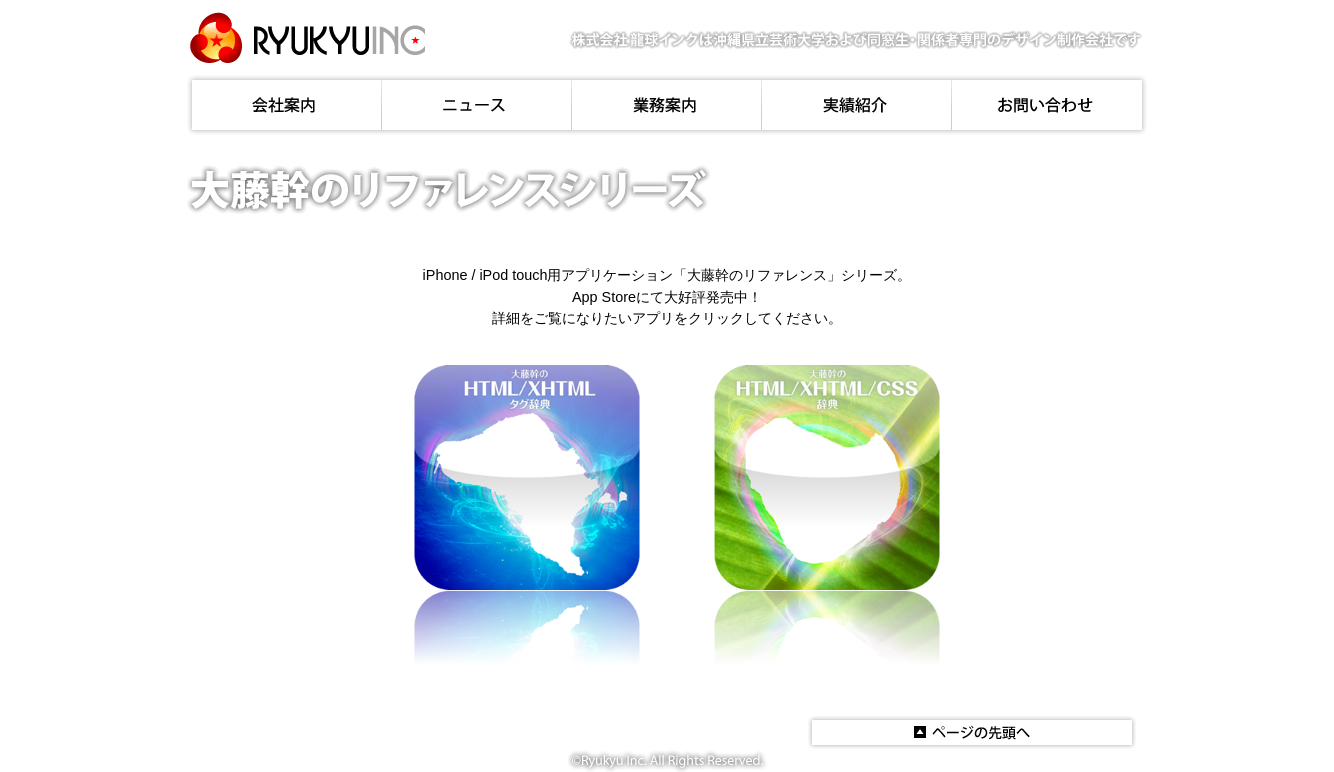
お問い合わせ (1049, 105)
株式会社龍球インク (307, 37)
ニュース (477, 105)
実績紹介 (857, 105)
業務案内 (667, 105)
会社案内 (284, 105)
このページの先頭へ (972, 732)
